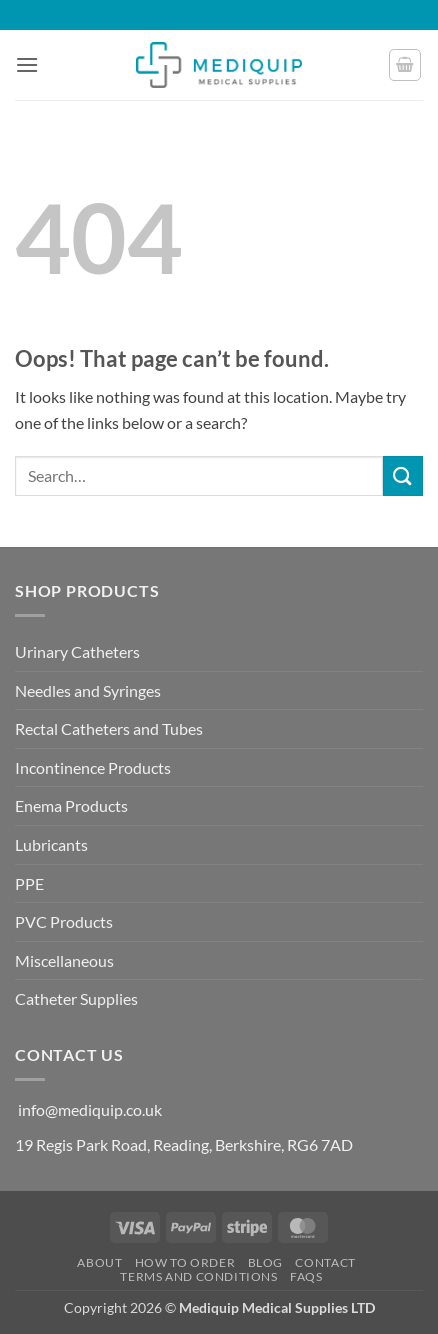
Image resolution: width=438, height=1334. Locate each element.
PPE (29, 883)
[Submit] (403, 475)
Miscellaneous (64, 960)
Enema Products (71, 805)
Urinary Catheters (77, 651)
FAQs (306, 1276)
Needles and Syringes (88, 690)
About (99, 1262)
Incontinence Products (93, 767)
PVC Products (64, 921)
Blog (265, 1262)
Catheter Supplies (76, 998)
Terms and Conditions (198, 1276)
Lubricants (51, 844)
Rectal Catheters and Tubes (109, 728)
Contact (325, 1262)
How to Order (185, 1262)
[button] (27, 64)
